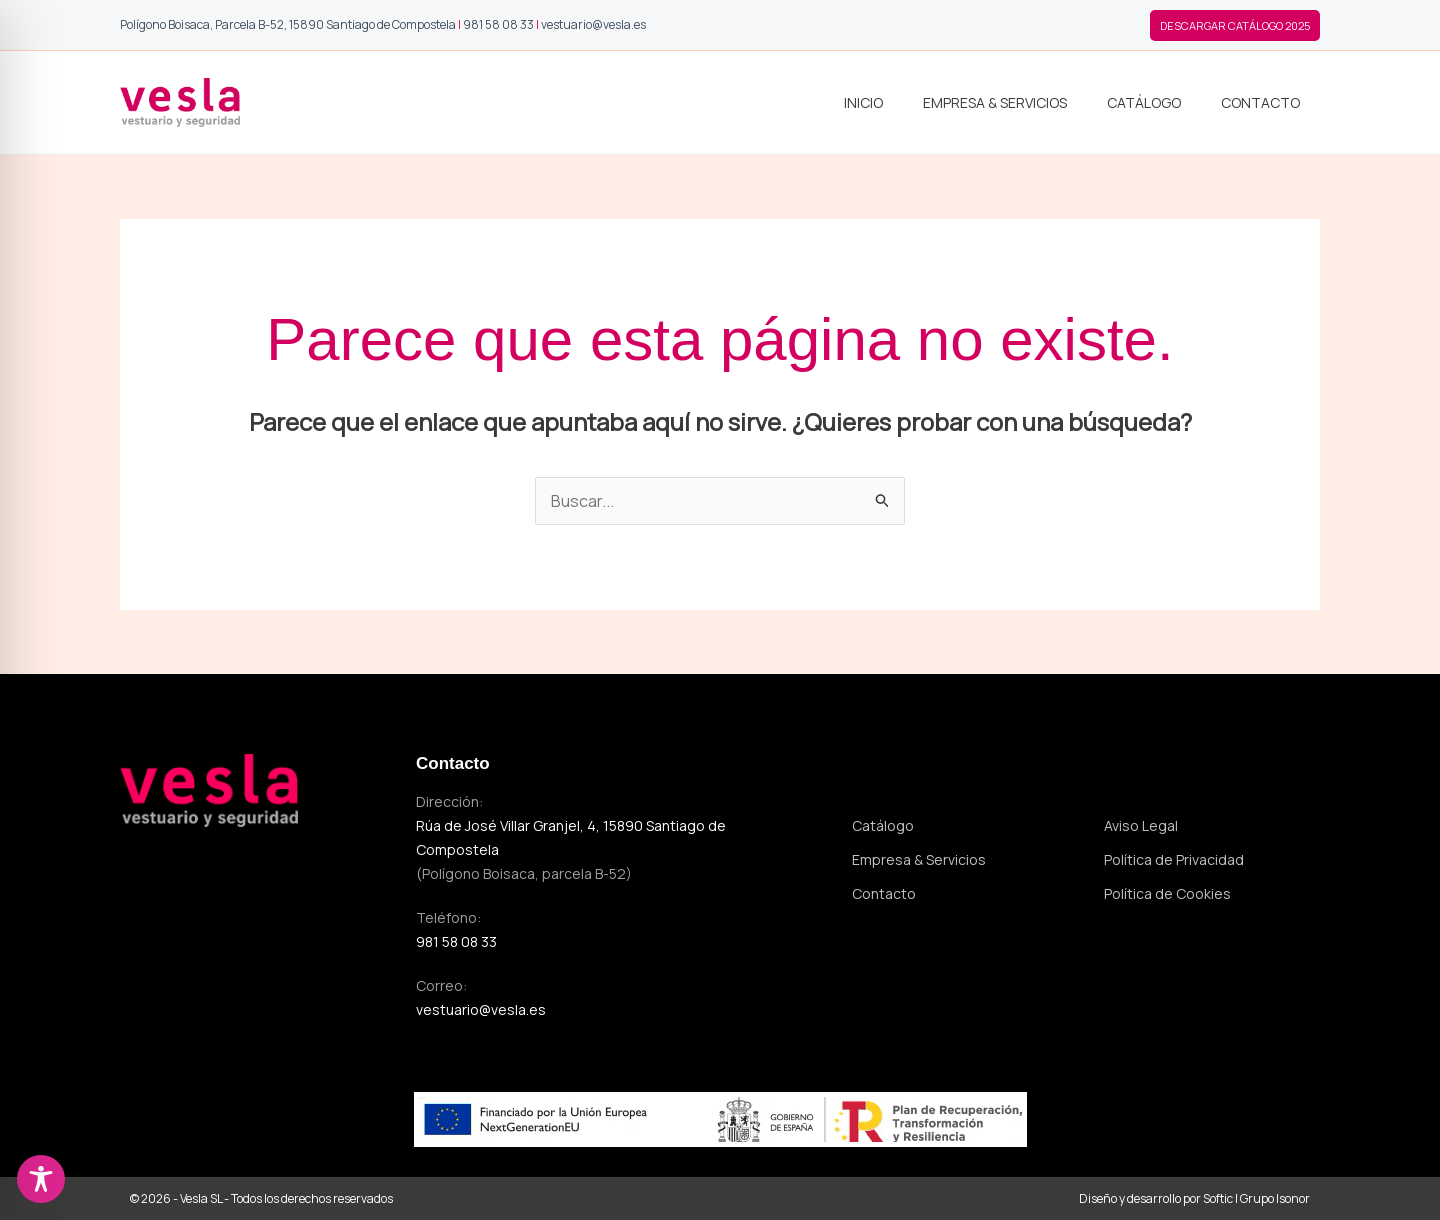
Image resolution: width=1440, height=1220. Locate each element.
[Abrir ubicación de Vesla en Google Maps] (288, 24)
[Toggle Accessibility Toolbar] (41, 1179)
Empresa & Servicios (995, 102)
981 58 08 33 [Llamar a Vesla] (498, 24)
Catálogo (1144, 102)
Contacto (1260, 102)
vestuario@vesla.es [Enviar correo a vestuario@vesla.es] (481, 1009)
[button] (1235, 25)
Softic (1218, 1198)
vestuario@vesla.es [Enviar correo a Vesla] (593, 24)
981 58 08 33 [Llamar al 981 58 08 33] (456, 941)
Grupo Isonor (1275, 1198)
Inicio (863, 102)
